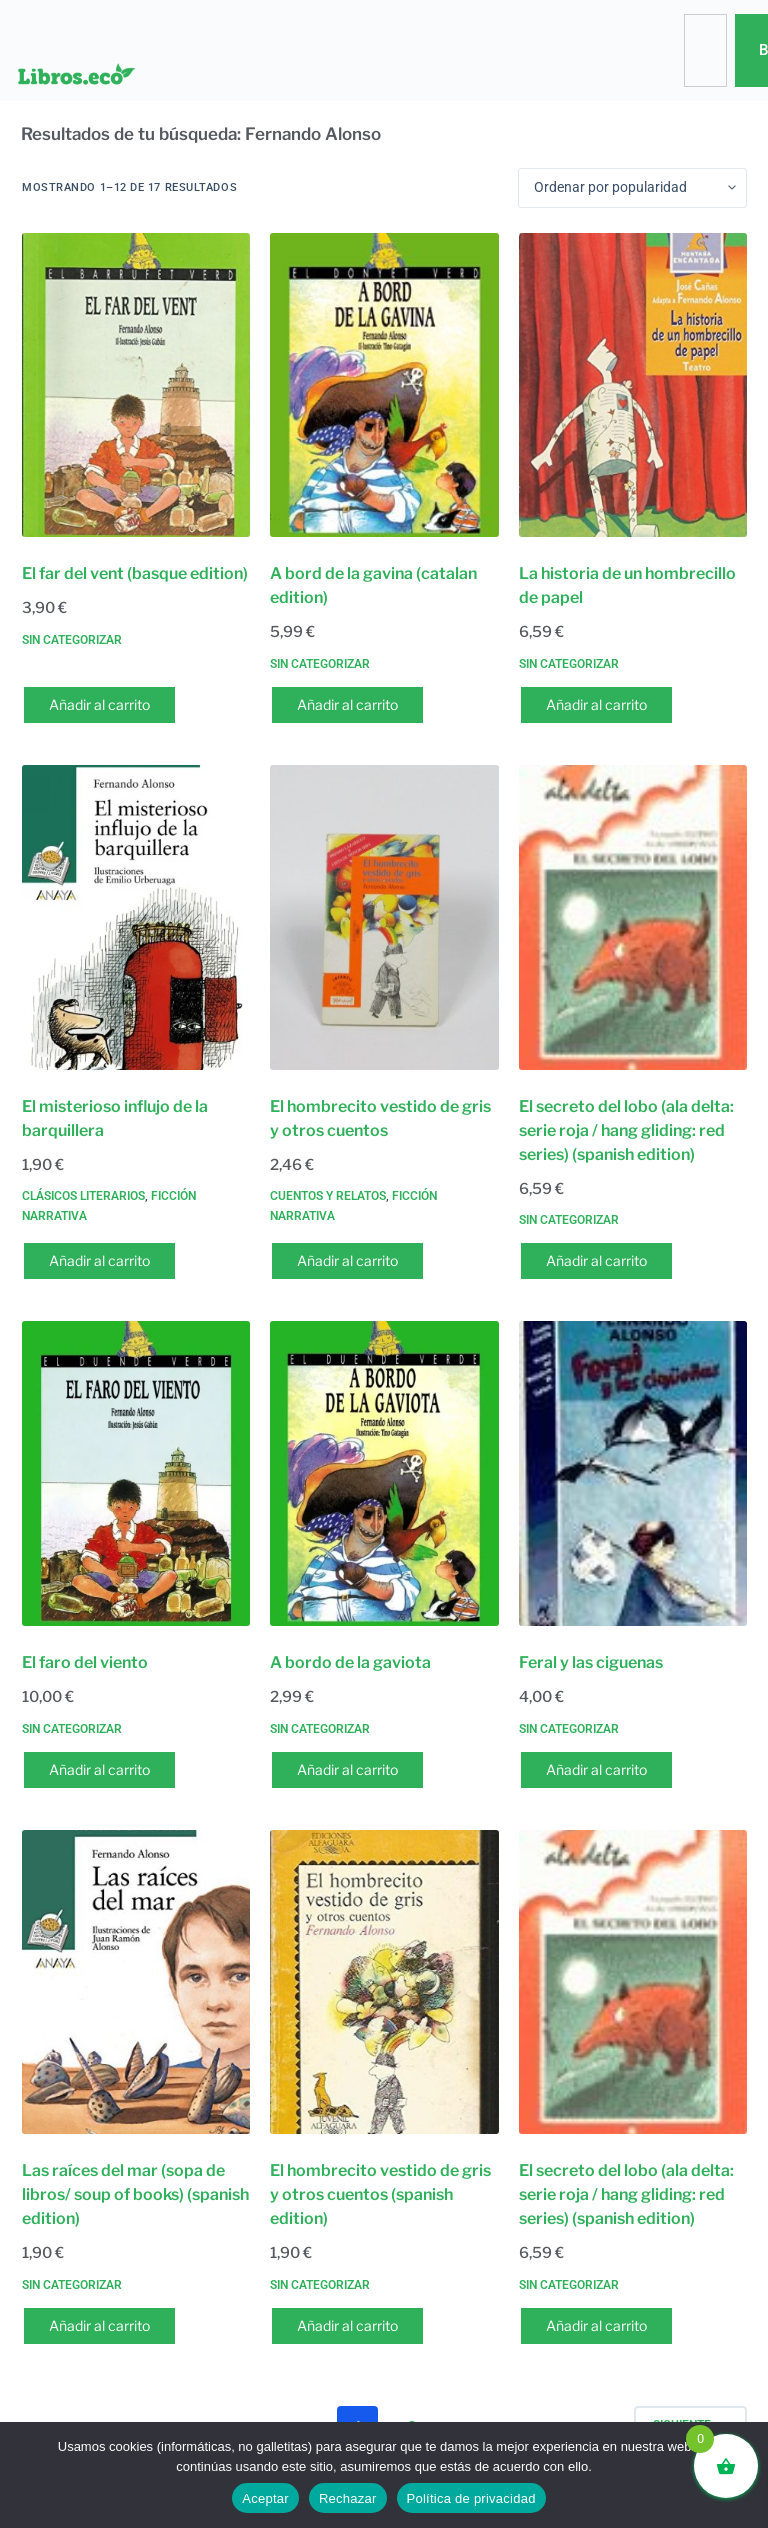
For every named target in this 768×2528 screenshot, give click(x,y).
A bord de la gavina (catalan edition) (373, 585)
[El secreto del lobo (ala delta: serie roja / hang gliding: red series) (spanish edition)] (633, 917)
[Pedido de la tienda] (632, 188)
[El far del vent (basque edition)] (136, 385)
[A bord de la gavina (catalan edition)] (384, 385)
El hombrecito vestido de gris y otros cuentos (380, 1118)
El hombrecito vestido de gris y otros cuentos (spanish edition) (380, 2194)
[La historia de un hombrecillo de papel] (633, 385)
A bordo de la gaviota (350, 1662)
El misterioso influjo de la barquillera (115, 1118)
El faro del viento (85, 1662)
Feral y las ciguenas (591, 1662)
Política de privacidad (471, 2498)
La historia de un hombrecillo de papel (627, 585)
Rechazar (348, 2498)
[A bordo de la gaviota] (384, 1473)
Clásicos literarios (83, 1196)
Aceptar (265, 2498)
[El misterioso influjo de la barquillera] (136, 917)
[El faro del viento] (136, 1473)
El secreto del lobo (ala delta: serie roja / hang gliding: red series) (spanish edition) (626, 1130)
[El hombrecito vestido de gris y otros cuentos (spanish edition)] (384, 1982)
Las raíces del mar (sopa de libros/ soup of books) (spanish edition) (135, 2194)
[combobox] (705, 50)
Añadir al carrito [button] (99, 704)
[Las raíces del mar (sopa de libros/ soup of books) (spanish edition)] (136, 1982)
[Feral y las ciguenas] (633, 1473)
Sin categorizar (72, 640)
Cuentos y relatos (328, 1196)
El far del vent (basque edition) (135, 573)
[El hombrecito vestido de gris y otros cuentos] (384, 917)
